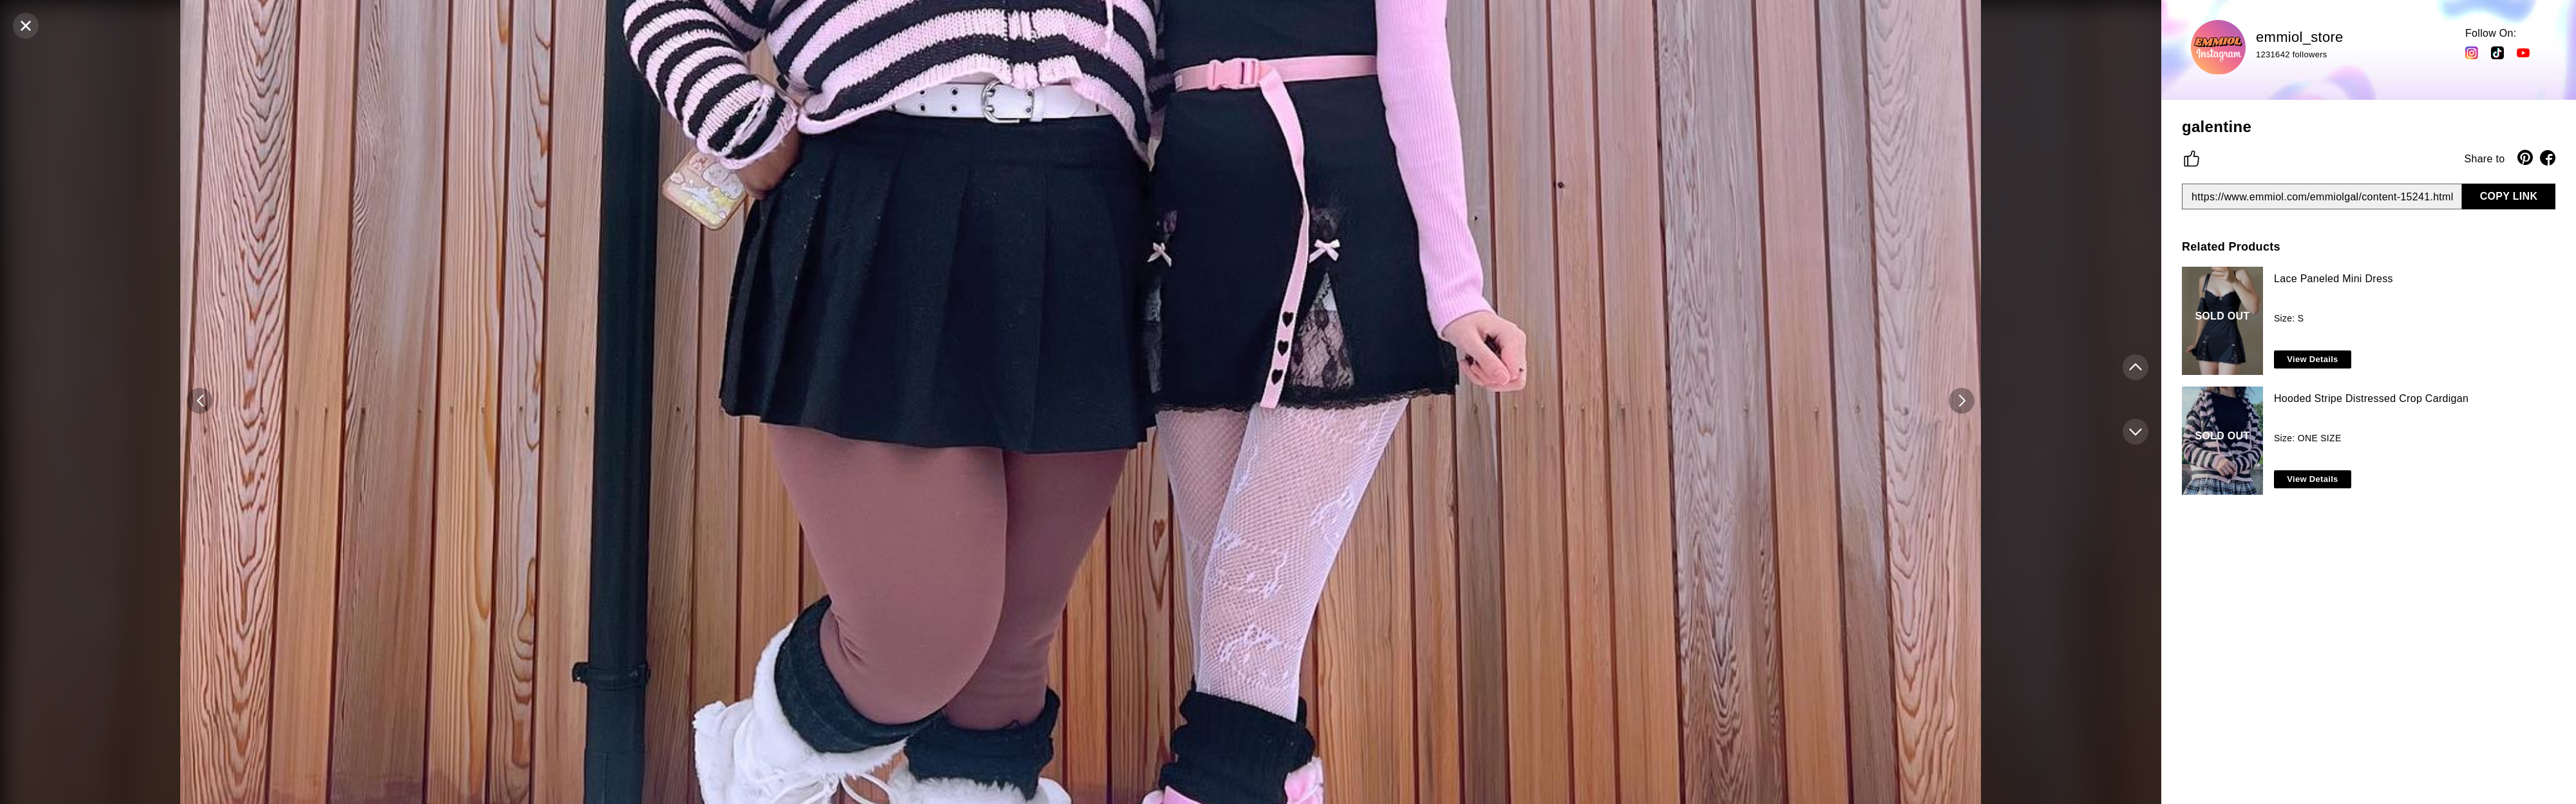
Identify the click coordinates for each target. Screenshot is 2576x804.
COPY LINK (2509, 196)
